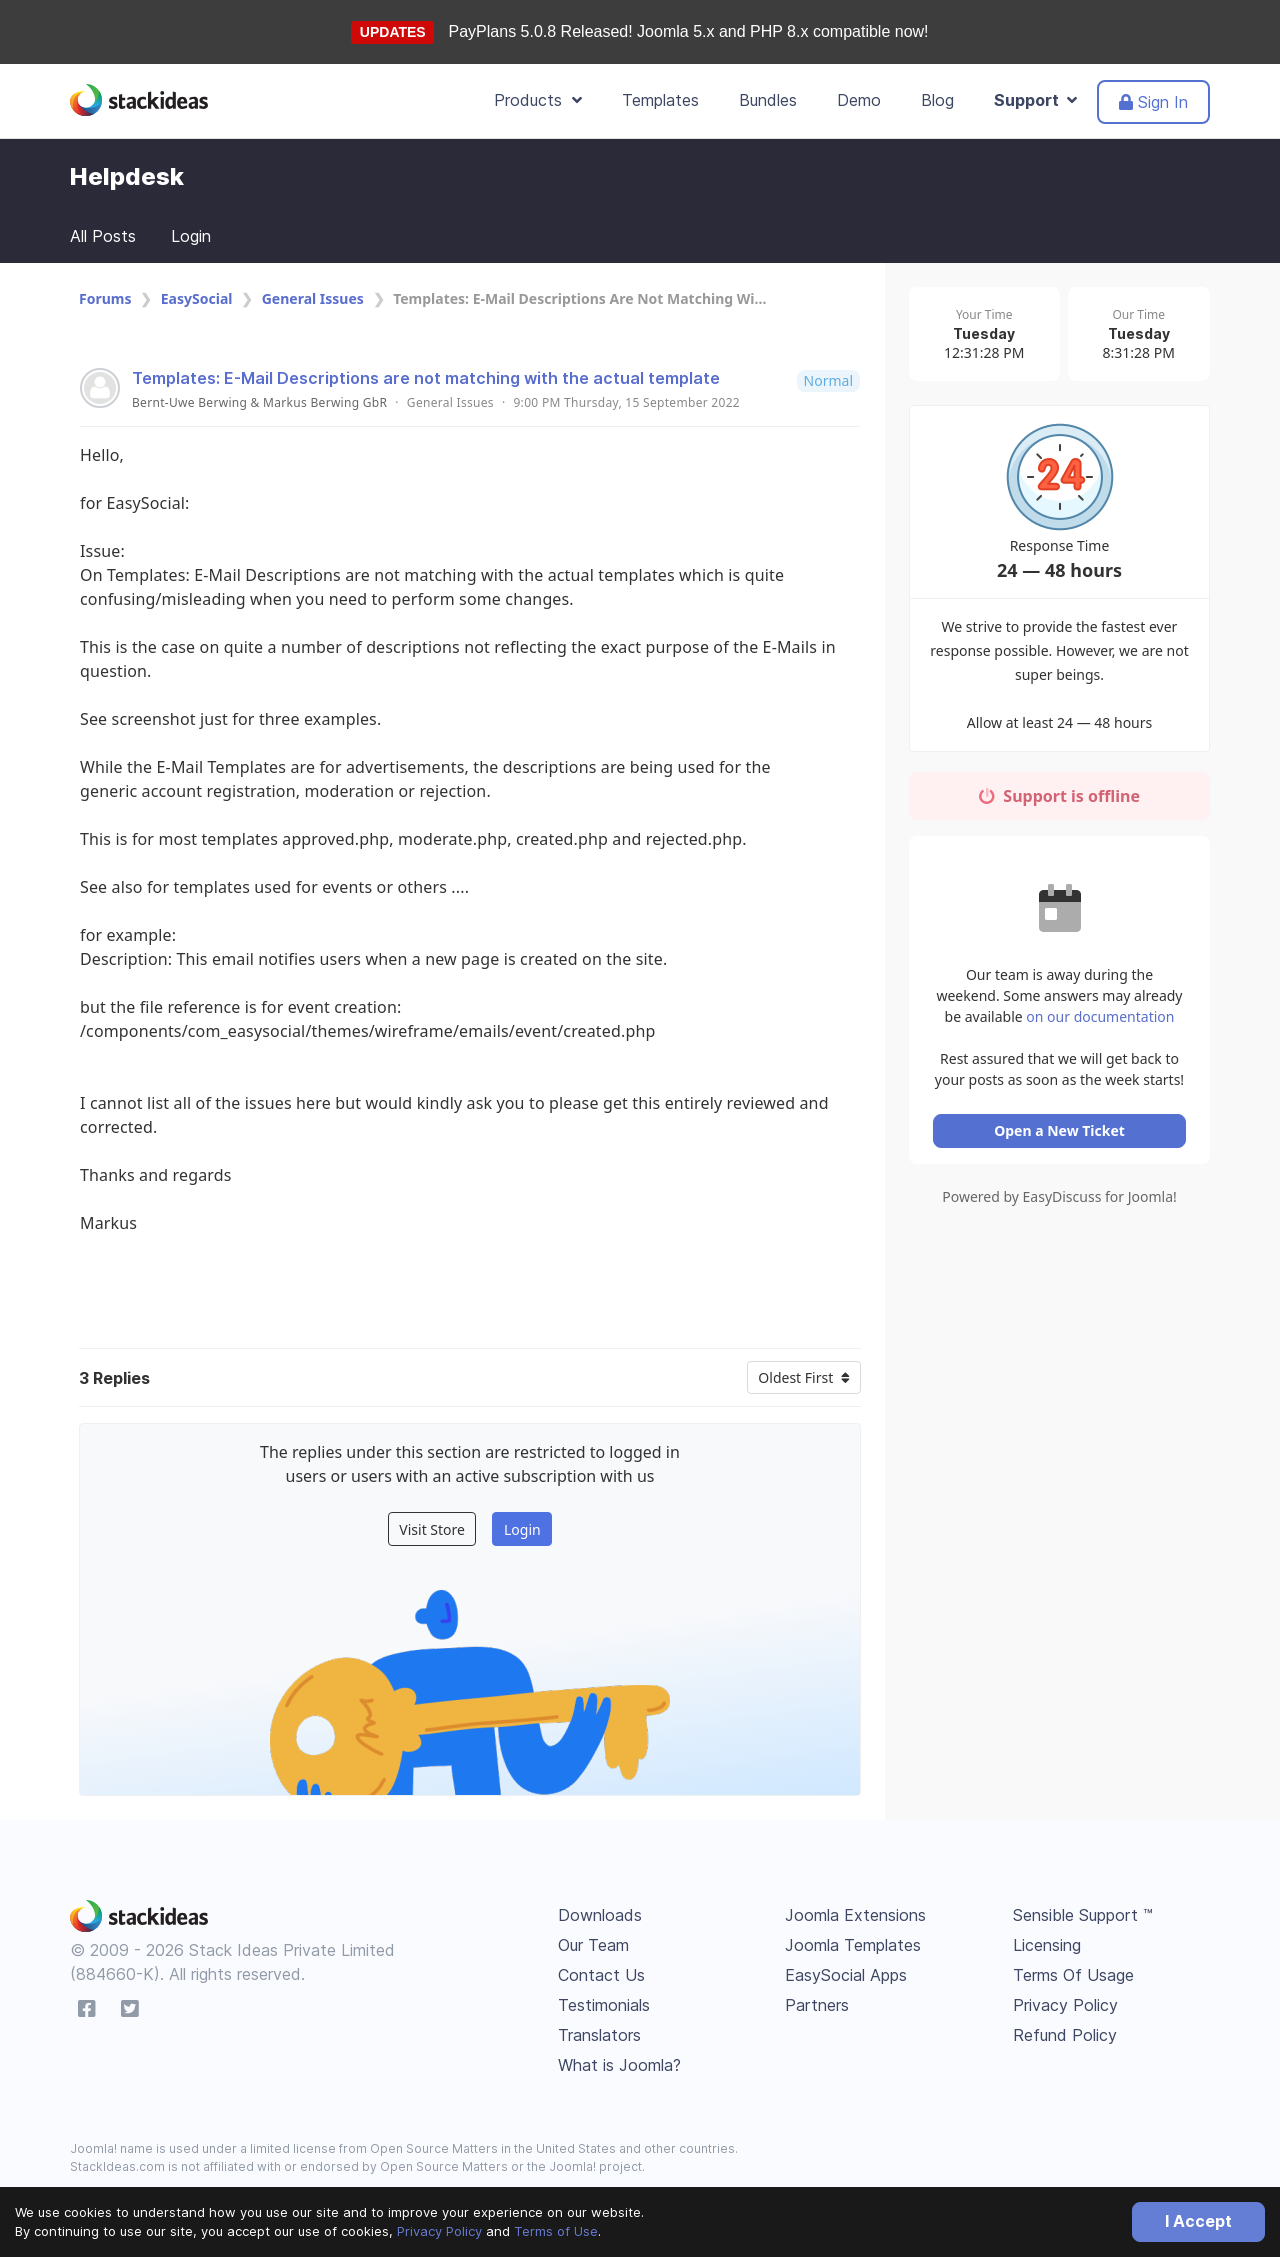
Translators (599, 2035)
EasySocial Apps (846, 1975)
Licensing (1047, 1945)
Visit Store (432, 1529)
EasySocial (197, 298)
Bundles (768, 100)
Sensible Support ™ (1083, 1915)
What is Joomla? (619, 2065)
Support (1035, 100)
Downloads (600, 1915)
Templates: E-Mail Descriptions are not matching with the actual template (426, 378)
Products (538, 100)
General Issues (313, 298)
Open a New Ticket (1059, 1116)
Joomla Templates (853, 1945)
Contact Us (601, 1975)
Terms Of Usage (1073, 1975)
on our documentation (1100, 1002)
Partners (817, 2005)
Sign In (1153, 102)
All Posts (103, 236)
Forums (105, 298)
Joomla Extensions (855, 1915)
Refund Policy (1065, 2035)
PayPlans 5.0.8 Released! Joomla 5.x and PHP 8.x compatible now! (689, 31)
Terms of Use (556, 2231)
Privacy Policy (439, 2231)
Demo (859, 100)
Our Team (593, 1945)
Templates (660, 100)
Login (191, 236)
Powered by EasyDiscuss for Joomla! (1059, 1182)
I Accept (1198, 2221)
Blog (937, 100)
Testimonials (604, 2005)
